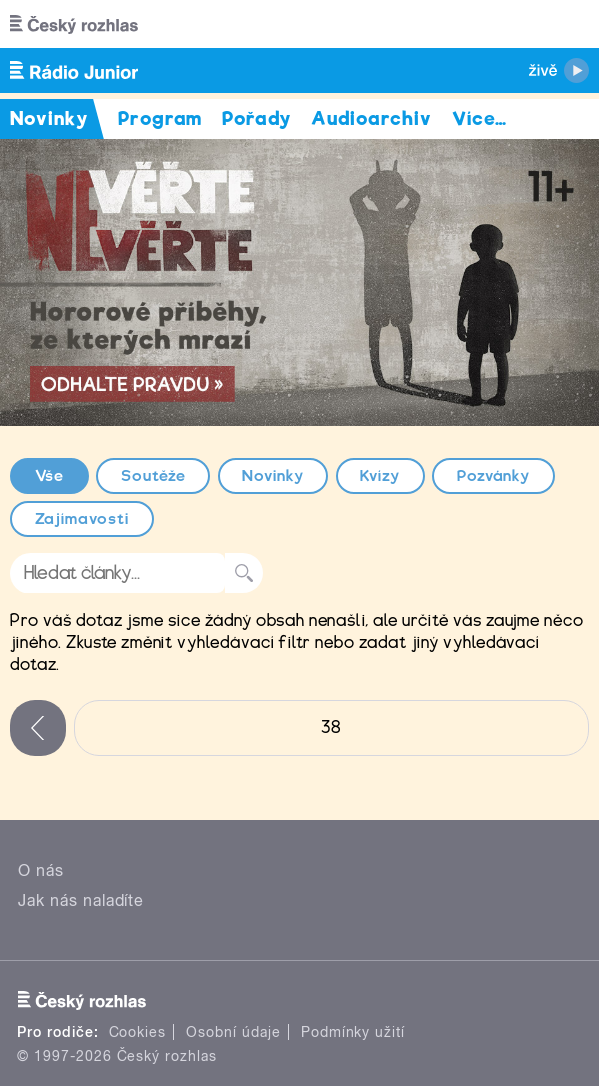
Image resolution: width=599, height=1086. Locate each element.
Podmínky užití (353, 1032)
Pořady (256, 118)
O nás (41, 870)
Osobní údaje (233, 1032)
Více (479, 118)
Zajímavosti (82, 519)
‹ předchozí (38, 728)
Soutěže (153, 476)
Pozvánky (494, 476)
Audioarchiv (371, 118)
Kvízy (380, 476)
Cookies (138, 1032)
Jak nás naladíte (81, 900)
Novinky (273, 476)
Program (160, 118)
